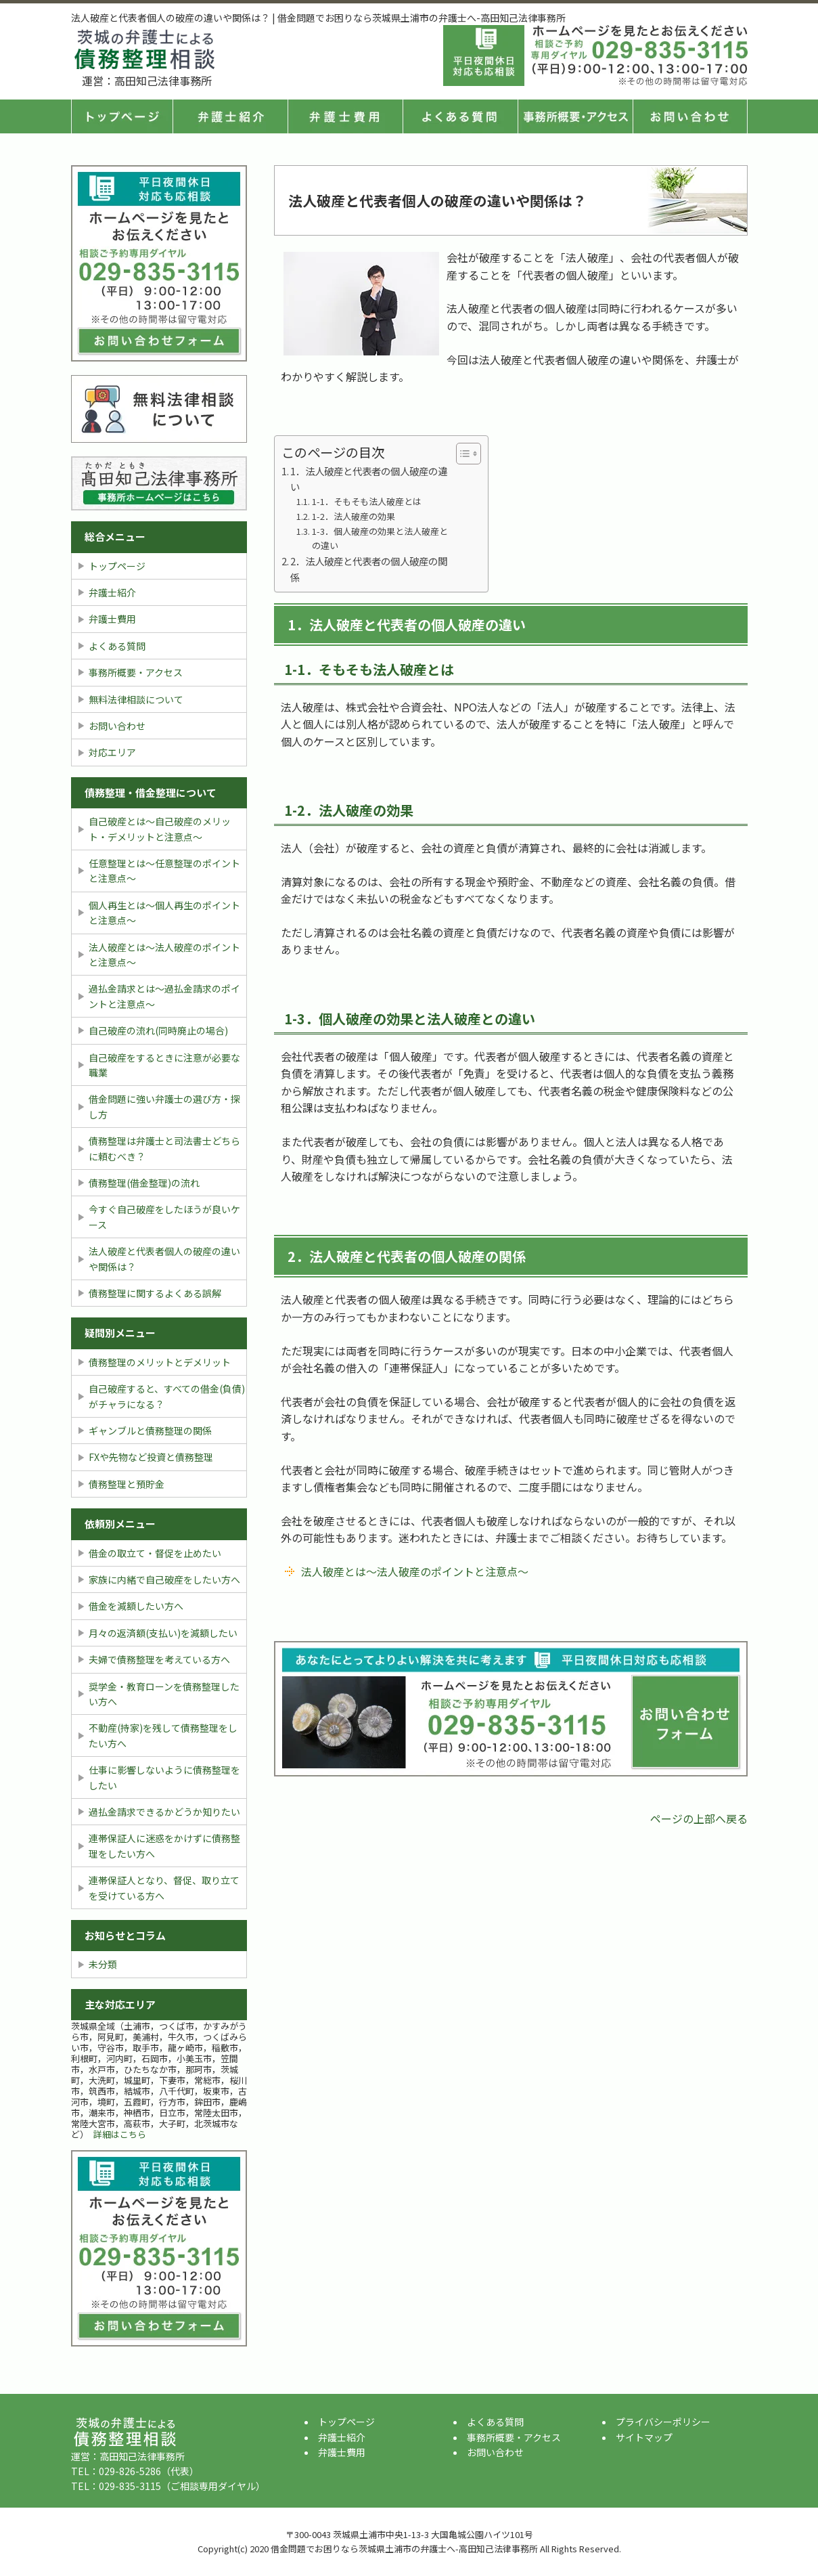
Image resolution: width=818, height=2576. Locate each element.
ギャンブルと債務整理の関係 (150, 1430)
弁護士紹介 (230, 116)
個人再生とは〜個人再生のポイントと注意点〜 (164, 912)
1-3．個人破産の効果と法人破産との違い (380, 538)
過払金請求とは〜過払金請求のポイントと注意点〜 (164, 996)
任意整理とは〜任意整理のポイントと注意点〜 (164, 870)
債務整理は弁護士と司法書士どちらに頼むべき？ (164, 1148)
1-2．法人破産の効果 (353, 516)
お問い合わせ (117, 726)
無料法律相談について (136, 699)
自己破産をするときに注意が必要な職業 (164, 1065)
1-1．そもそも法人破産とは (367, 501)
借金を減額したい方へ (136, 1606)
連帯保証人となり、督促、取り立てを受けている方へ (164, 1887)
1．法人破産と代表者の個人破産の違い (368, 479)
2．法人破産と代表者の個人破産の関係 (368, 569)
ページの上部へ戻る (699, 1818)
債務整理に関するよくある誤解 (155, 1293)
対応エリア (112, 752)
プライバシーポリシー (663, 2421)
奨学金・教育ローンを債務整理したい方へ (164, 1694)
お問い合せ (690, 116)
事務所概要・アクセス (575, 116)
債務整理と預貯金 (126, 1484)
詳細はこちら (119, 2134)
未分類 (103, 1964)
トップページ (122, 116)
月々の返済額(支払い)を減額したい (163, 1633)
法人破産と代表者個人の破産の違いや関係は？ (164, 1258)
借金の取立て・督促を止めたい (155, 1553)
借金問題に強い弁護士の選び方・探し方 (164, 1106)
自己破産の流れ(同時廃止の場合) (158, 1030)
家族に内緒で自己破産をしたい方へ (164, 1579)
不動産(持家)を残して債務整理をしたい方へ (163, 1735)
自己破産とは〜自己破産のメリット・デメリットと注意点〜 (160, 828)
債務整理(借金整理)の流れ (144, 1182)
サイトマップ (644, 2437)
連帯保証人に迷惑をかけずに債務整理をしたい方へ (164, 1845)
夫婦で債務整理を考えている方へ (159, 1659)
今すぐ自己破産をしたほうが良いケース (164, 1216)
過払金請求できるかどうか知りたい (164, 1811)
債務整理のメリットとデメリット (160, 1362)
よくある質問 (460, 116)
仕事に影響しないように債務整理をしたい (164, 1777)
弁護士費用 (345, 116)
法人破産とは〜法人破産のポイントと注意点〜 (414, 1571)
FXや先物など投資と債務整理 (151, 1457)
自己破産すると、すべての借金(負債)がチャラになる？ (167, 1396)
